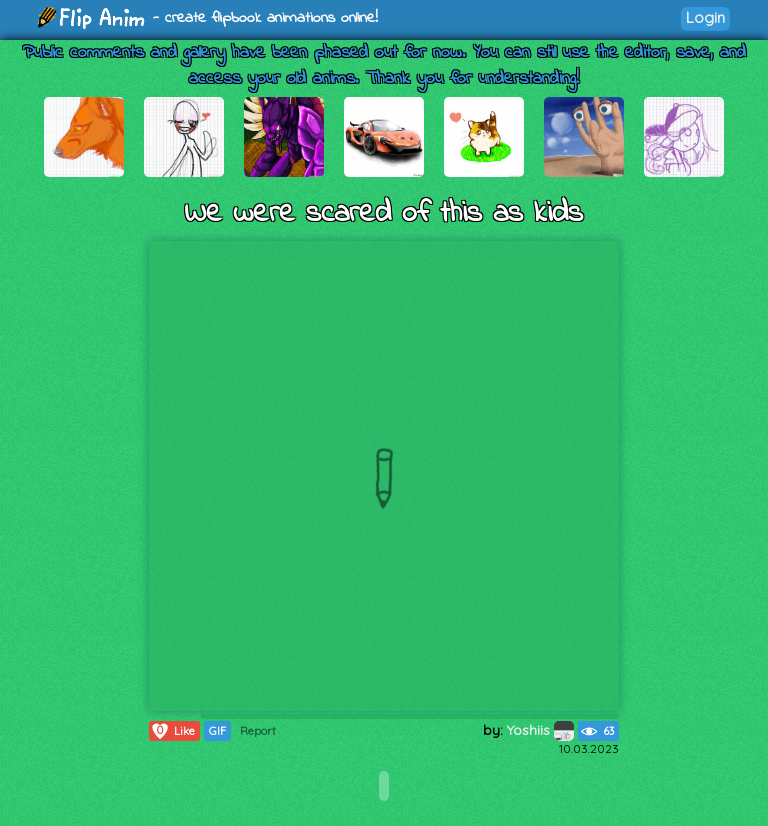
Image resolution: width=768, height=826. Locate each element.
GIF (217, 731)
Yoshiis (540, 730)
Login (705, 17)
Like (172, 731)
